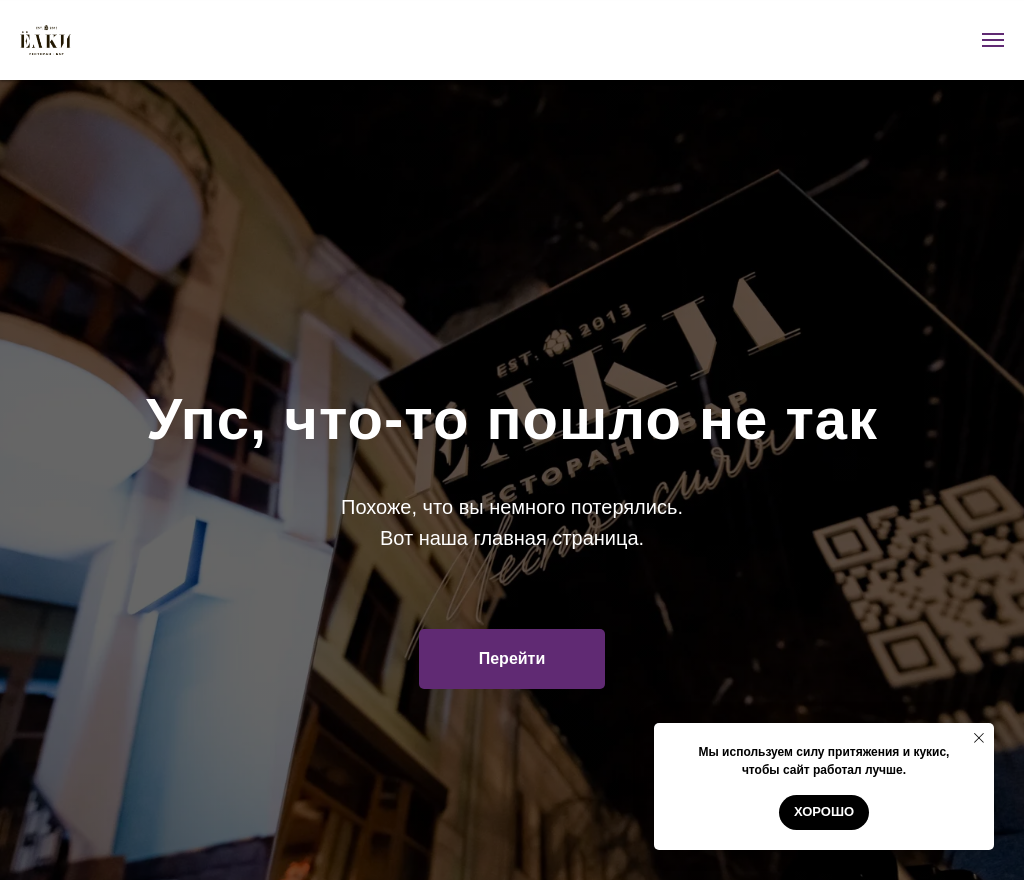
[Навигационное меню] (993, 40)
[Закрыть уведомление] (979, 738)
